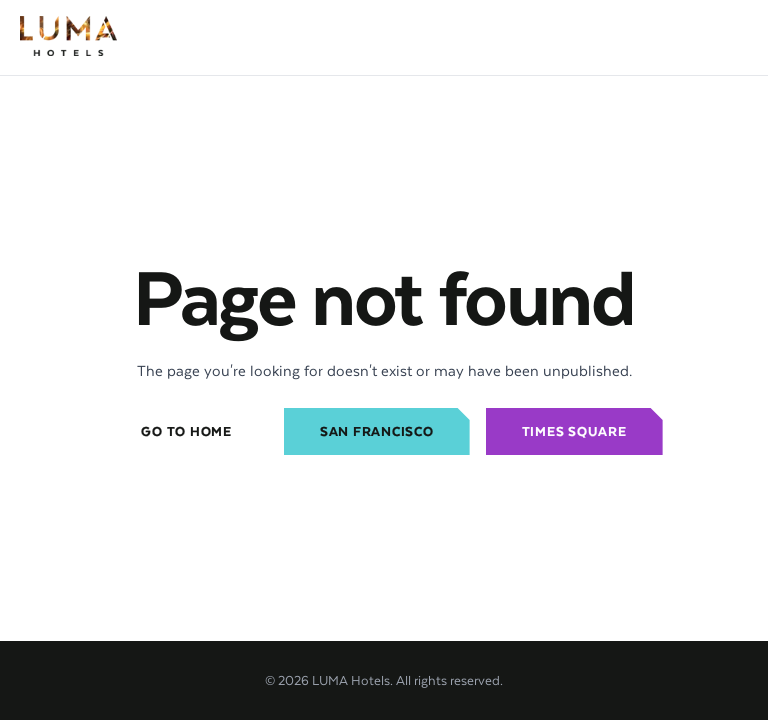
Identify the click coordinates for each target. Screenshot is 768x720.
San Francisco (377, 431)
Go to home (186, 431)
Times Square (574, 431)
